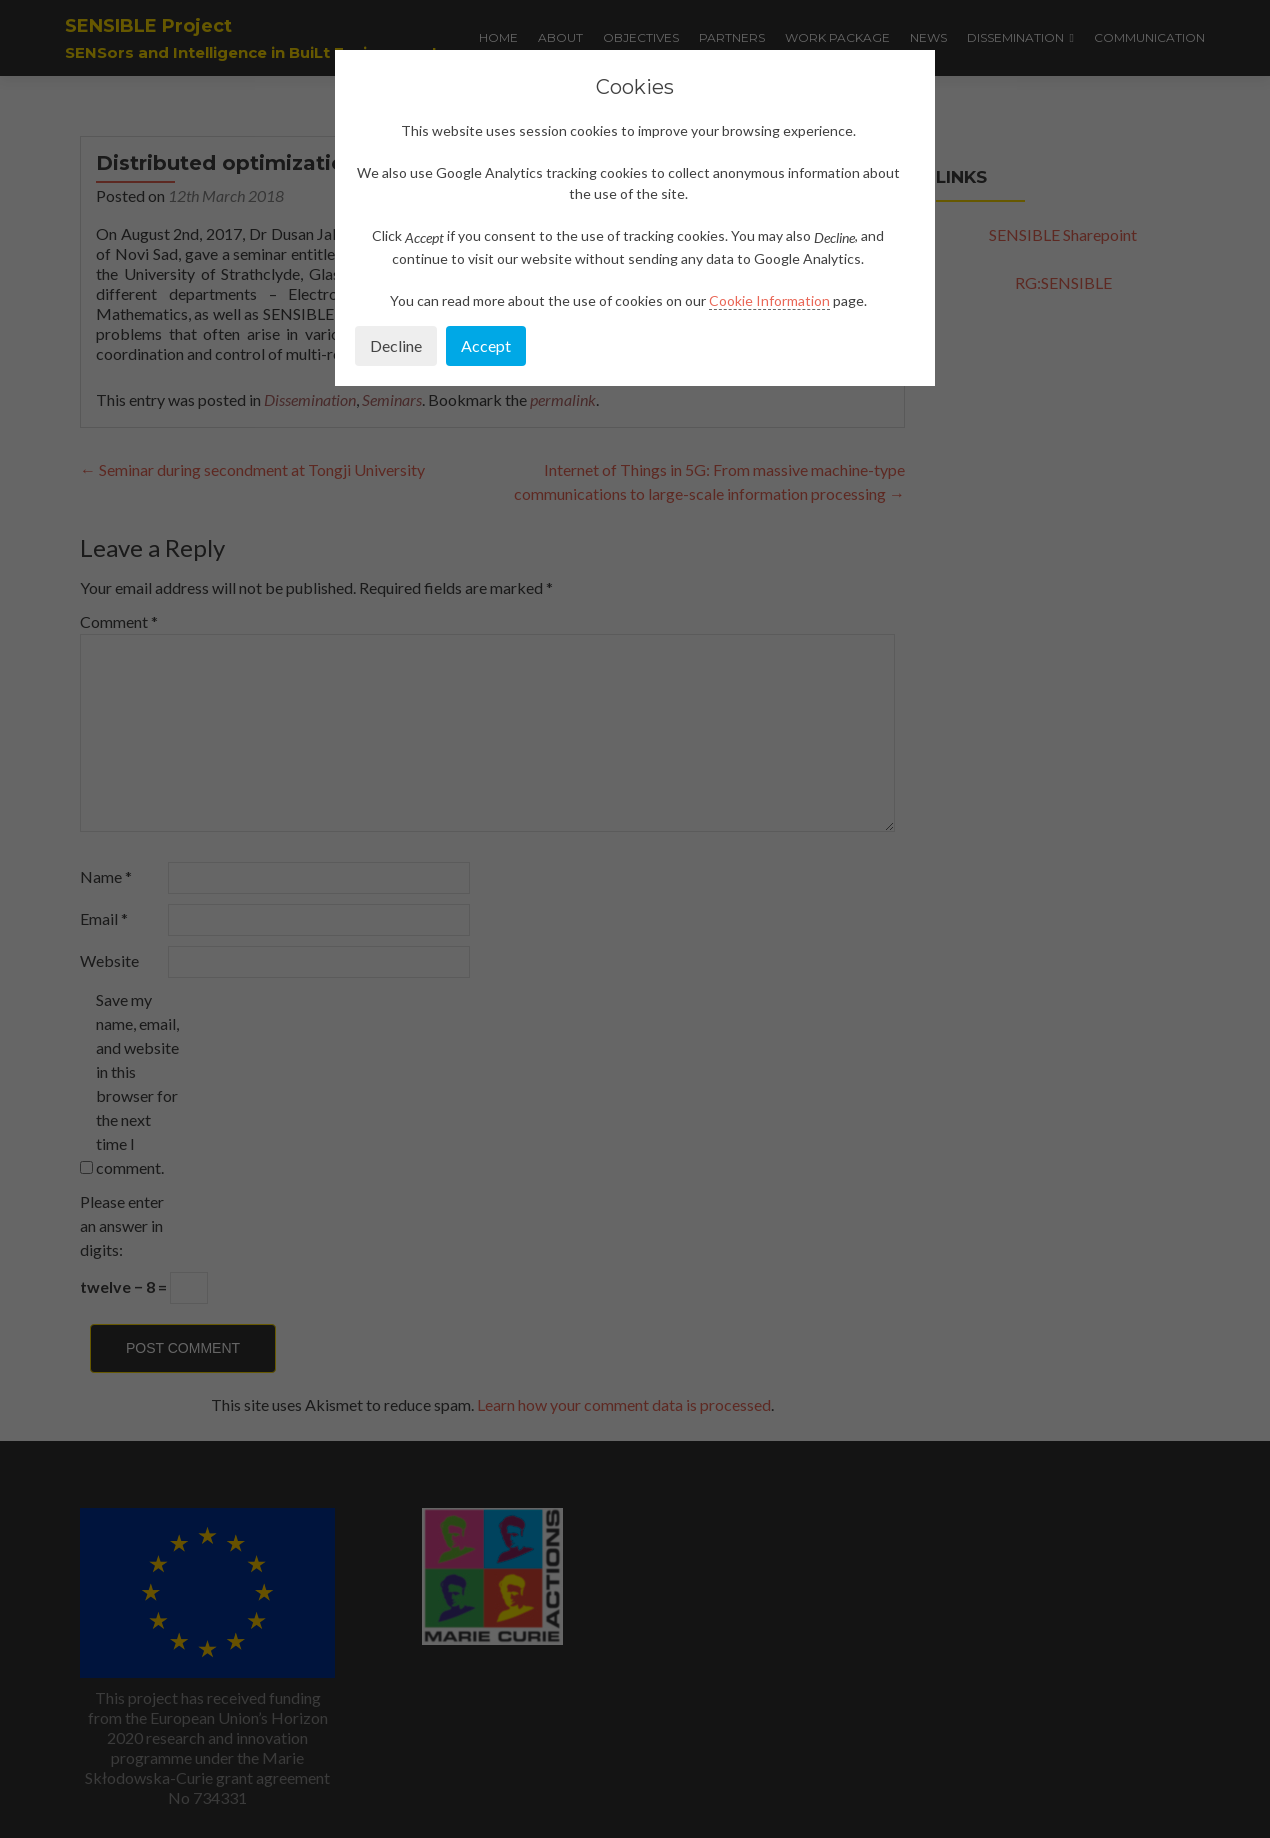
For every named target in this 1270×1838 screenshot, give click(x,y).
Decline (396, 345)
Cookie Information (769, 300)
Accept (486, 345)
